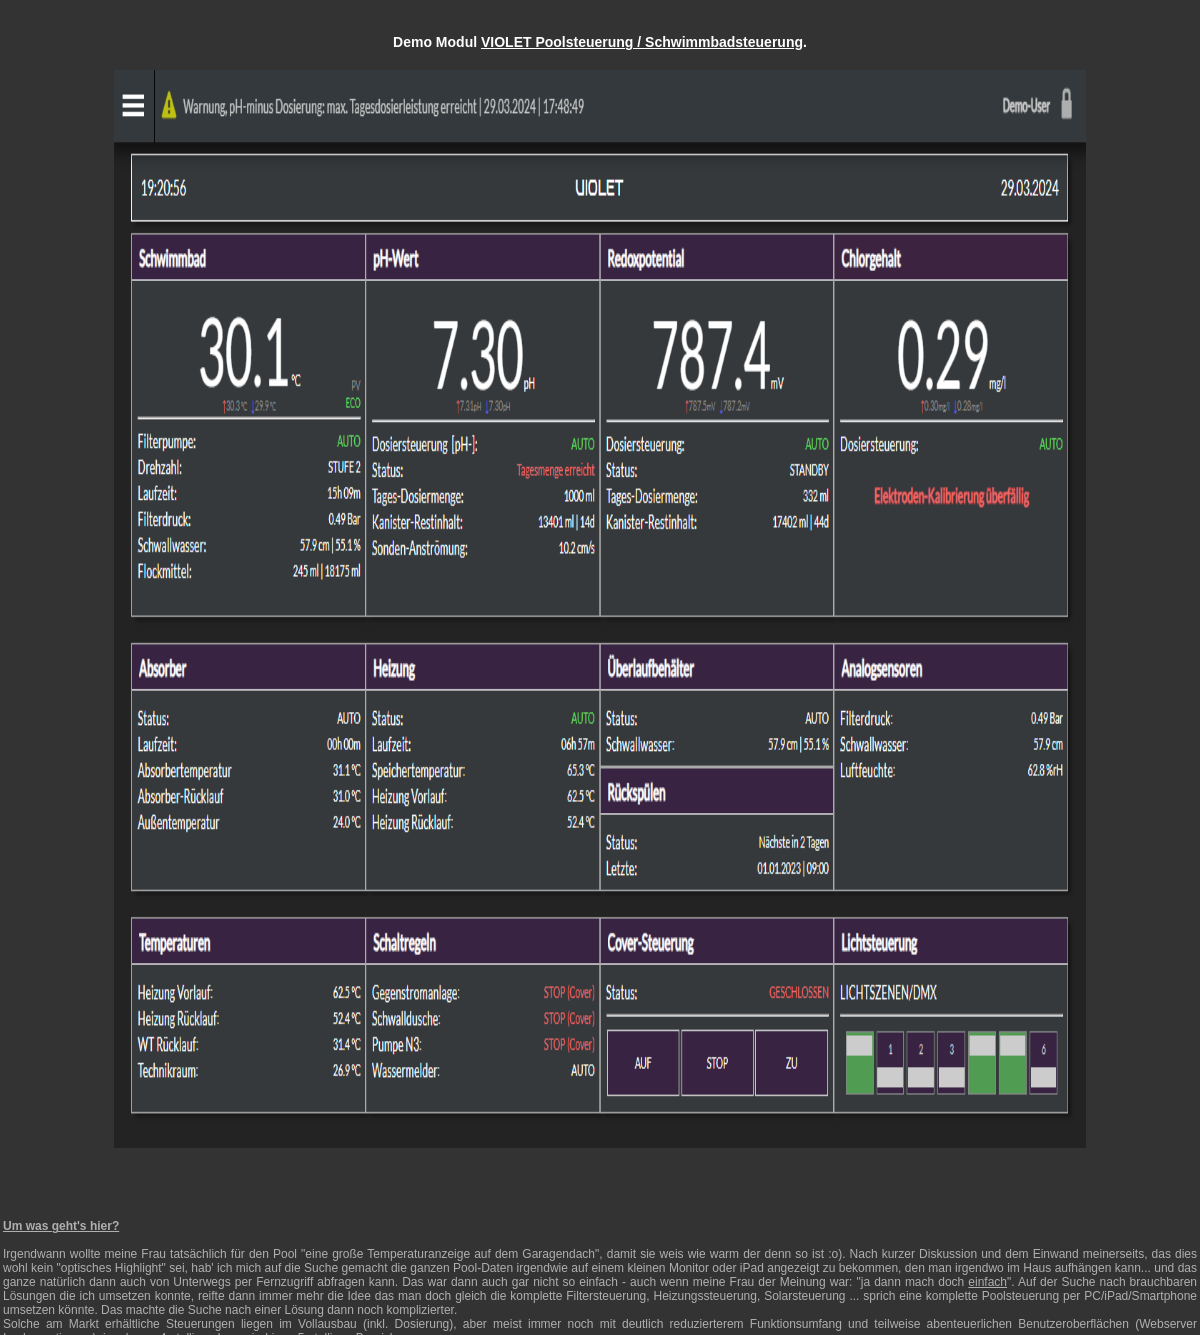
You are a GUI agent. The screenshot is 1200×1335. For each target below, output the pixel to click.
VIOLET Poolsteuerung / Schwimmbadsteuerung (642, 42)
